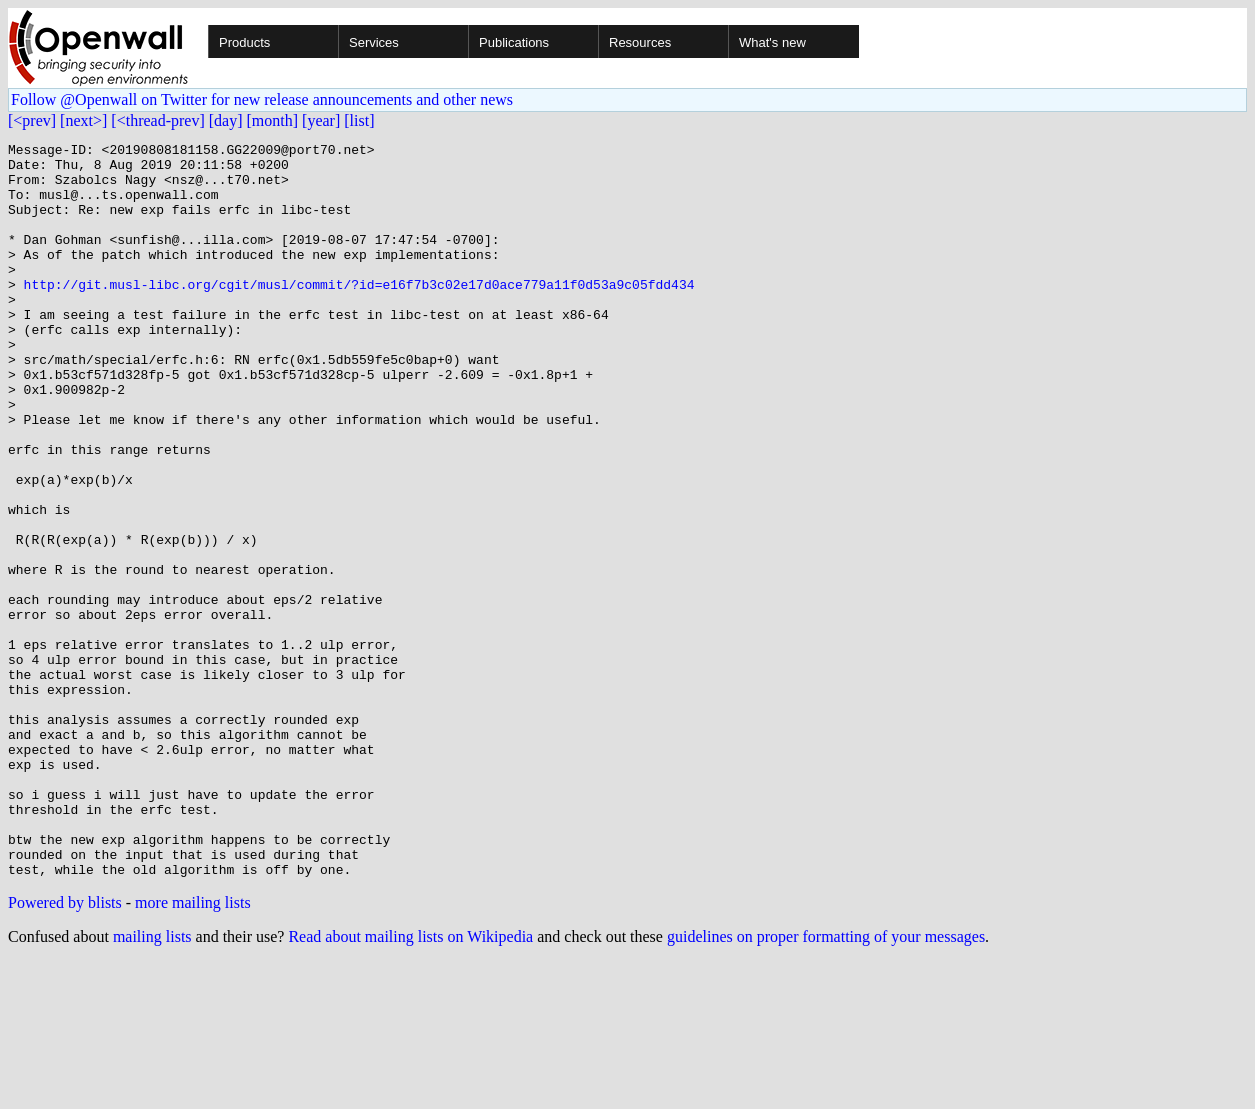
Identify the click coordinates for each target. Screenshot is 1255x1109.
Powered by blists (65, 1049)
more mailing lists (193, 1049)
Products (244, 42)
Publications (514, 42)
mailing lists (152, 1083)
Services (374, 42)
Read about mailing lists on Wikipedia (410, 1083)
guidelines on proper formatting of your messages (826, 1083)
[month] (273, 120)
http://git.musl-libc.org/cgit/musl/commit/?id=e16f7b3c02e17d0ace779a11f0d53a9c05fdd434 (359, 314)
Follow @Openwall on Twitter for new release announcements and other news (262, 99)
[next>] (83, 120)
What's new (772, 42)
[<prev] (32, 120)
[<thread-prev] (157, 120)
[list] (359, 120)
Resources (640, 42)
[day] (226, 120)
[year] (321, 120)
